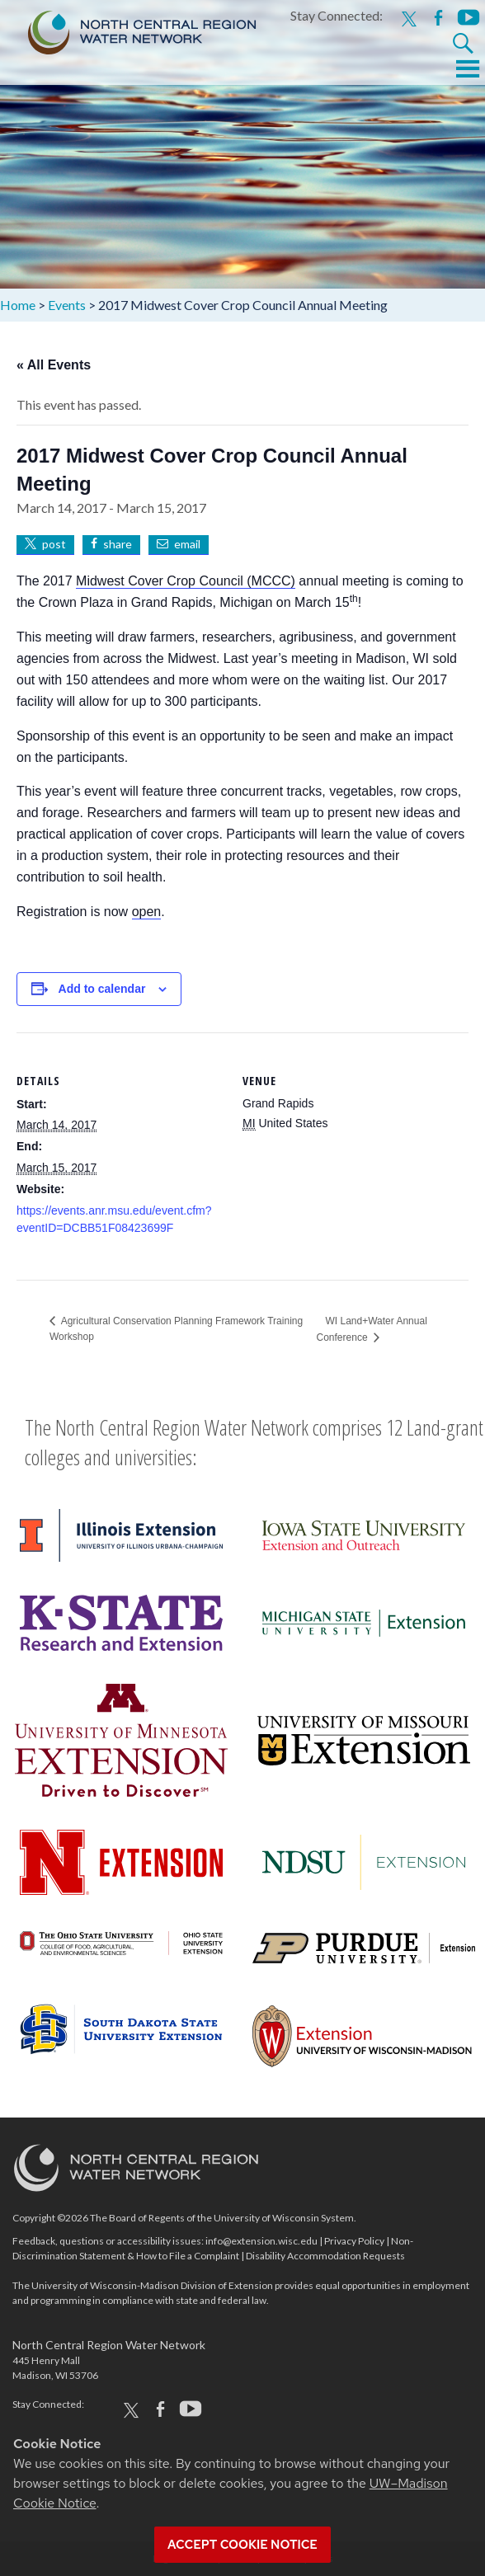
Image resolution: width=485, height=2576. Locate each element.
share (117, 544)
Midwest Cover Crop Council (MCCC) (185, 581)
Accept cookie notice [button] (242, 2544)
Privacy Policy (354, 2241)
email (187, 544)
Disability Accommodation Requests (325, 2255)
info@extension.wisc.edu (261, 2241)
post (54, 544)
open (147, 912)
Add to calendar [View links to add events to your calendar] (102, 988)
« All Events (53, 365)
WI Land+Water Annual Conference (372, 1329)
